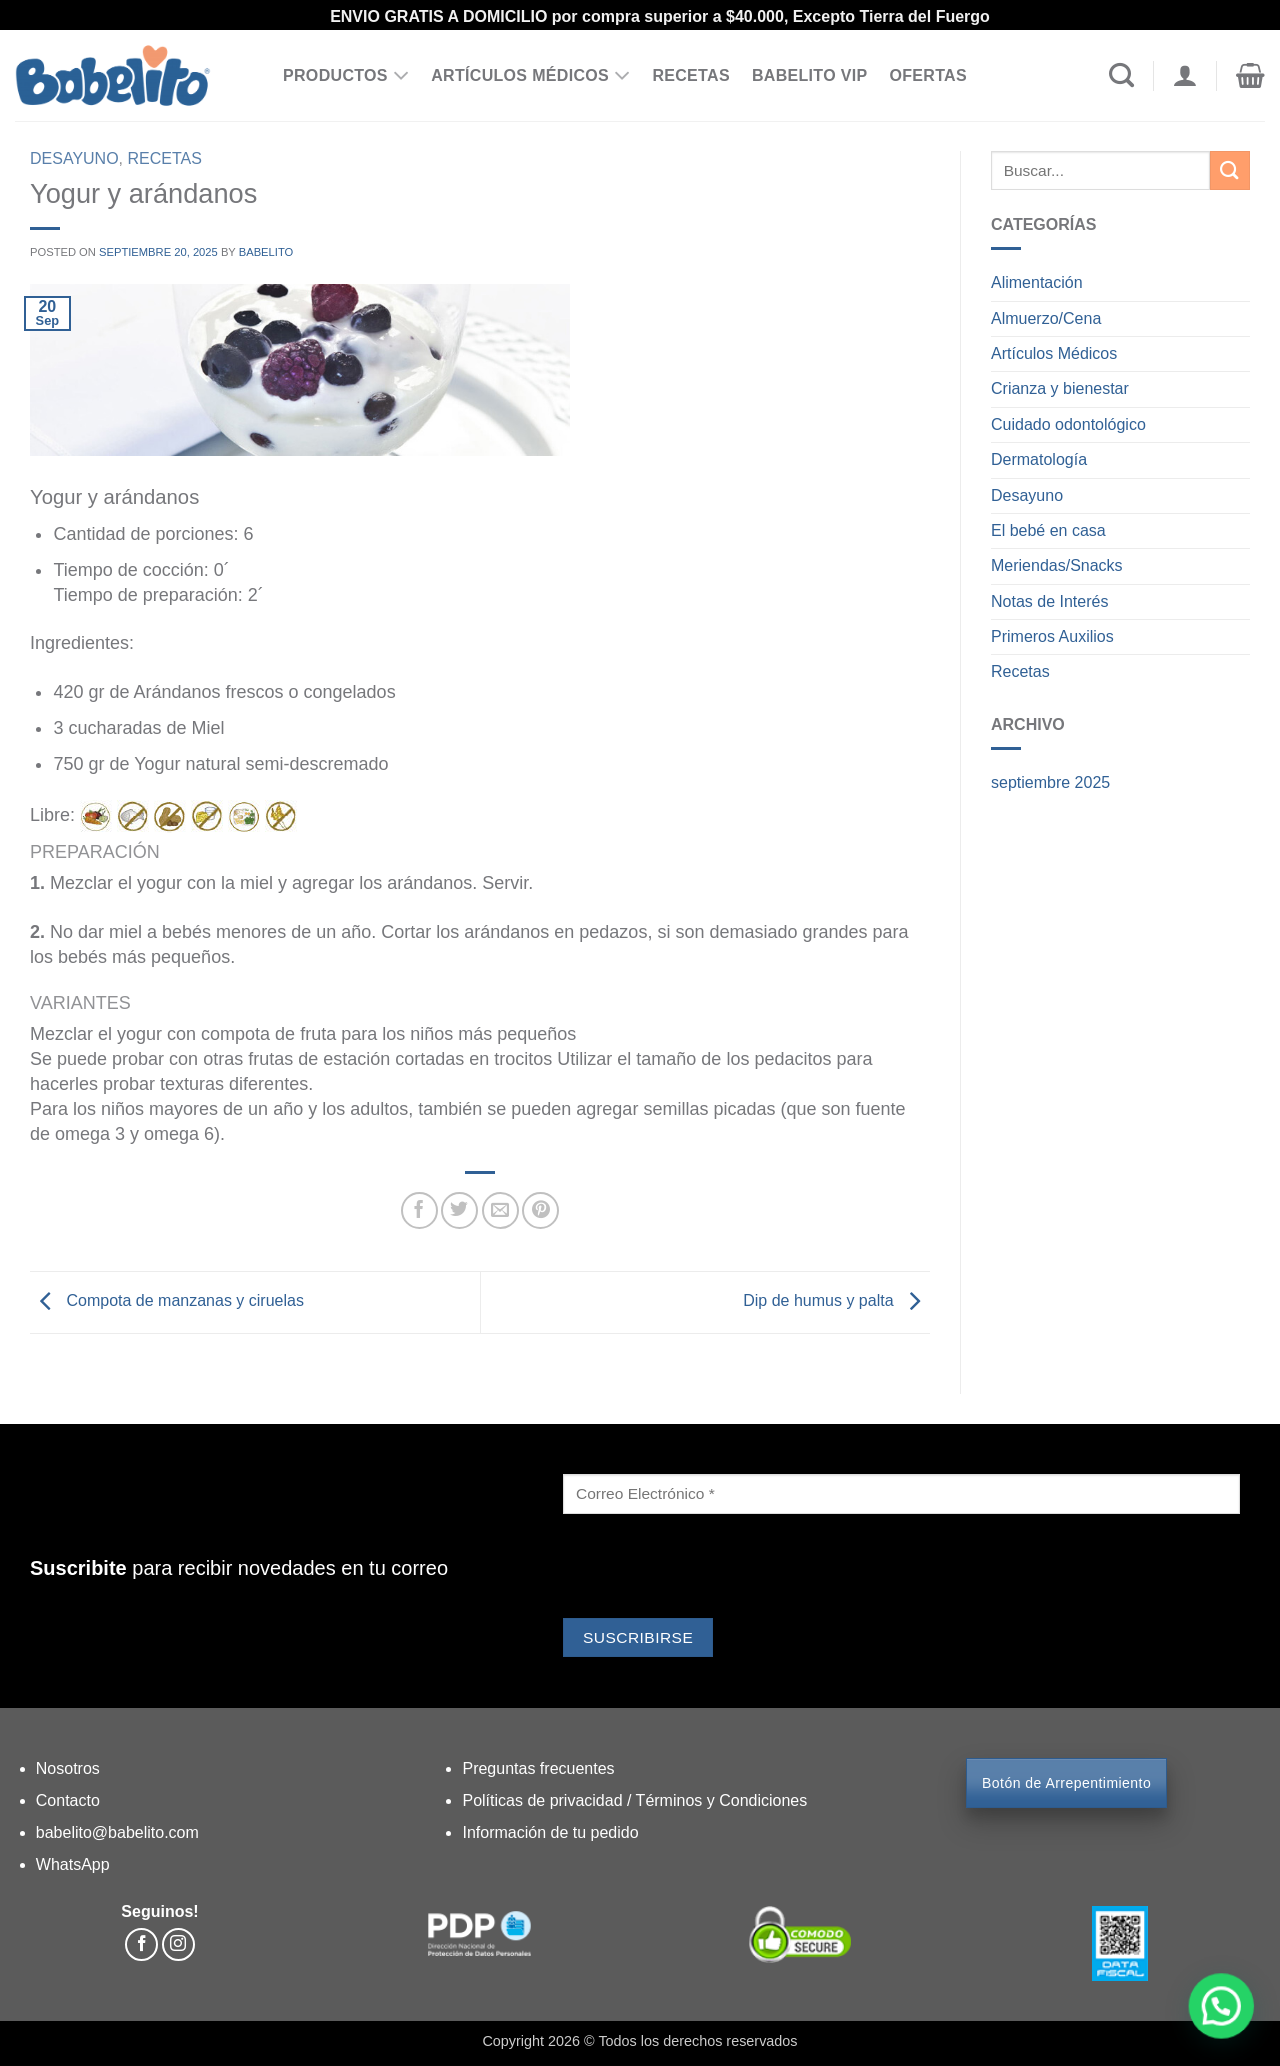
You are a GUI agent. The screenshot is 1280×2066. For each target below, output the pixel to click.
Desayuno (74, 158)
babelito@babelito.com (117, 1832)
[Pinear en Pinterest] (540, 1210)
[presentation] (715, 1569)
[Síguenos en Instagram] (178, 1944)
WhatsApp (73, 1864)
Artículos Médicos (1054, 353)
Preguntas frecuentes (538, 1768)
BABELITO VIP (810, 75)
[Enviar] (1230, 170)
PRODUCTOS (346, 76)
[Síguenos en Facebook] (141, 1944)
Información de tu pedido (550, 1832)
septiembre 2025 (1050, 782)
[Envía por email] (500, 1210)
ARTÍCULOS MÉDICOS (530, 76)
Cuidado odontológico (1068, 424)
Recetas (165, 158)
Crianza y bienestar (1060, 388)
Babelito (266, 252)
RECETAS (691, 75)
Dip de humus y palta (836, 1300)
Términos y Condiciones (722, 1800)
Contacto (68, 1800)
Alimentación (1037, 282)
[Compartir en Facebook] (419, 1210)
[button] (1250, 76)
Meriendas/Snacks (1057, 565)
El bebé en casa (1048, 530)
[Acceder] (1184, 76)
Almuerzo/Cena (1046, 318)
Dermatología (1039, 459)
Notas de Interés (1049, 601)
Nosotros (68, 1768)
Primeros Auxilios (1052, 636)
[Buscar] (1121, 76)
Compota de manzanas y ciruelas (167, 1300)
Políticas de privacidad (544, 1800)
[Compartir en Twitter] (459, 1210)
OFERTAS (928, 75)
